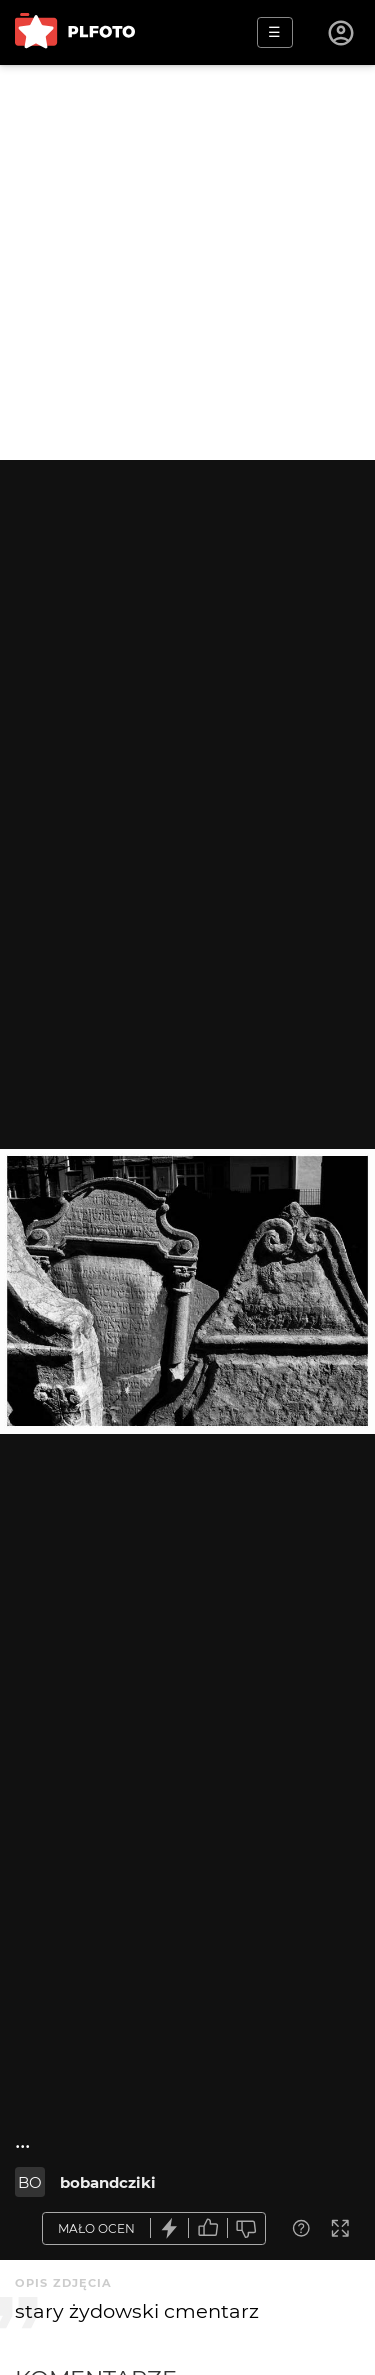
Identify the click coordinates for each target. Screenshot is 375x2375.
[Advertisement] (187, 262)
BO (30, 2182)
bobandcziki (108, 2182)
